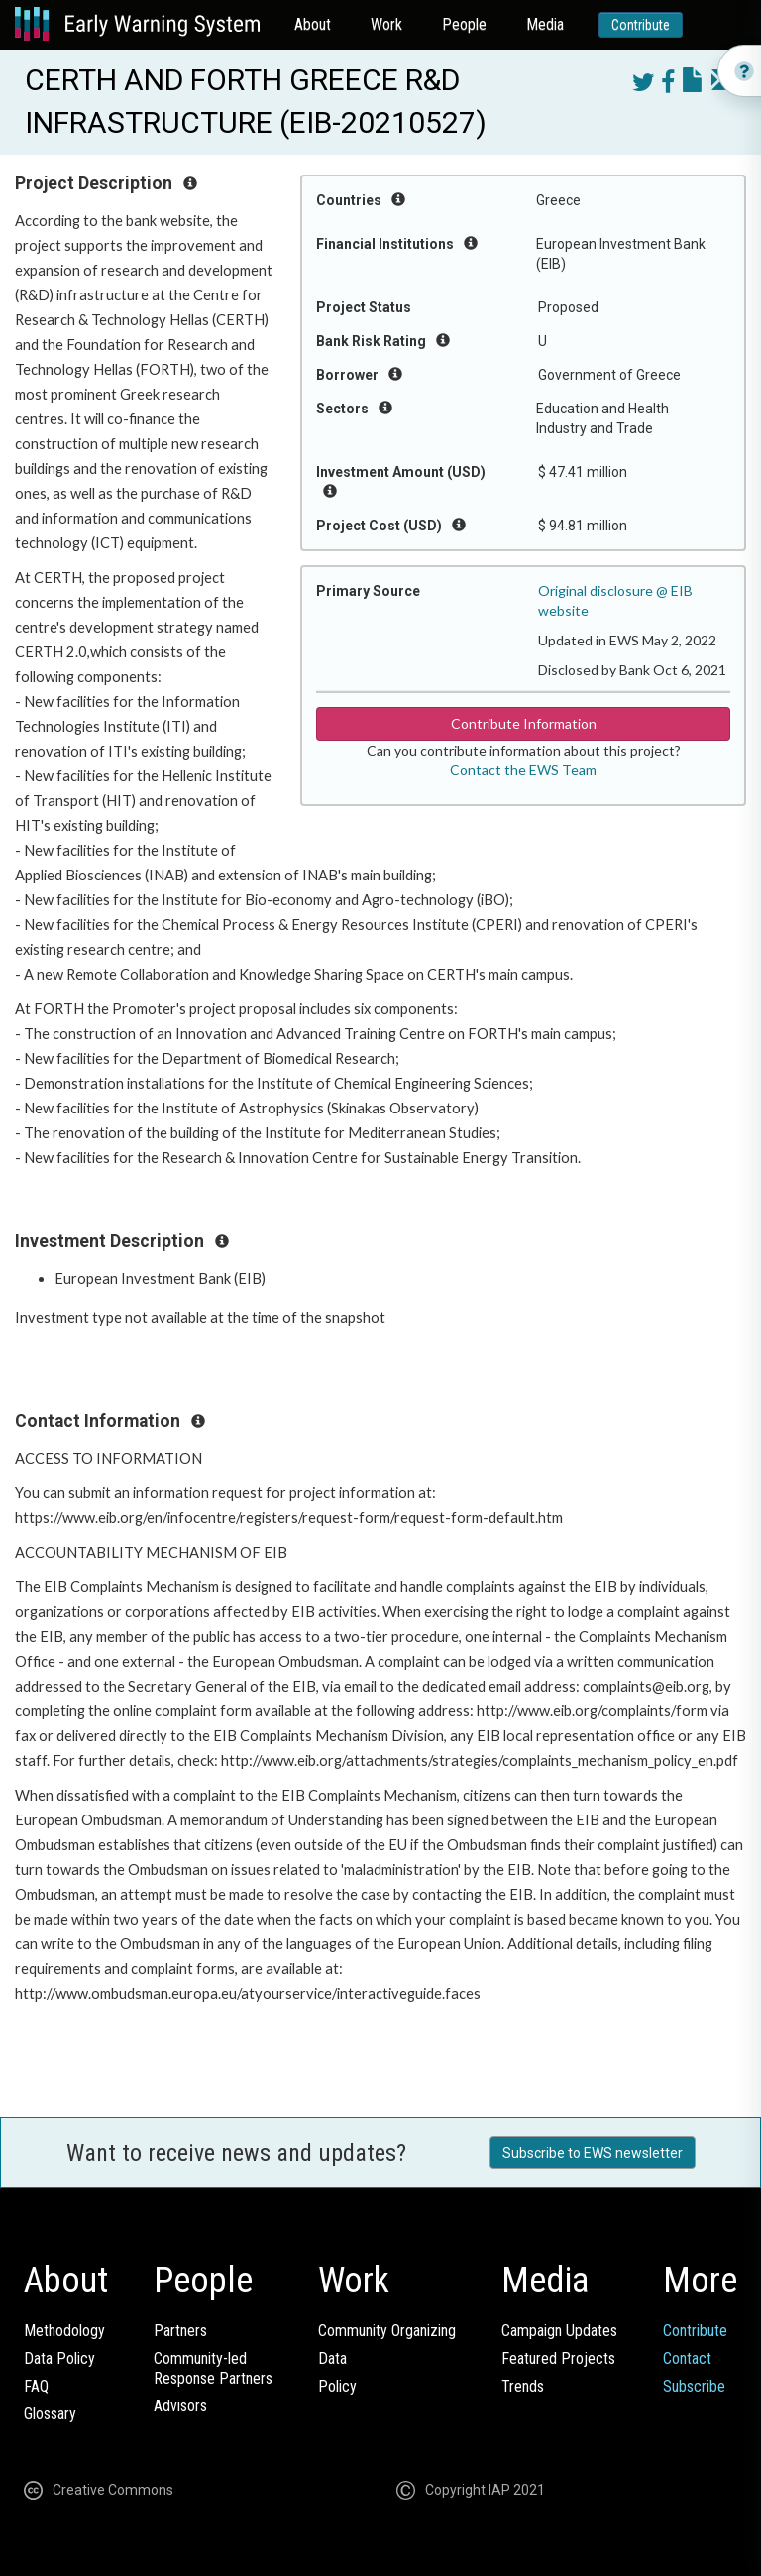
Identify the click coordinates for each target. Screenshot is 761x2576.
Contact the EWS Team (523, 769)
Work (386, 24)
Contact (687, 2358)
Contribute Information (524, 723)
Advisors (180, 2406)
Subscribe (694, 2386)
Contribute (640, 25)
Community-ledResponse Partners (213, 2368)
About (312, 24)
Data (332, 2358)
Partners (180, 2330)
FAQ (36, 2386)
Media (545, 24)
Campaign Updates (559, 2330)
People (464, 24)
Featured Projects (558, 2358)
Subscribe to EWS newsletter (592, 2153)
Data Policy (59, 2358)
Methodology (64, 2330)
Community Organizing (387, 2330)
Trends (522, 2386)
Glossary (50, 2413)
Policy (337, 2386)
